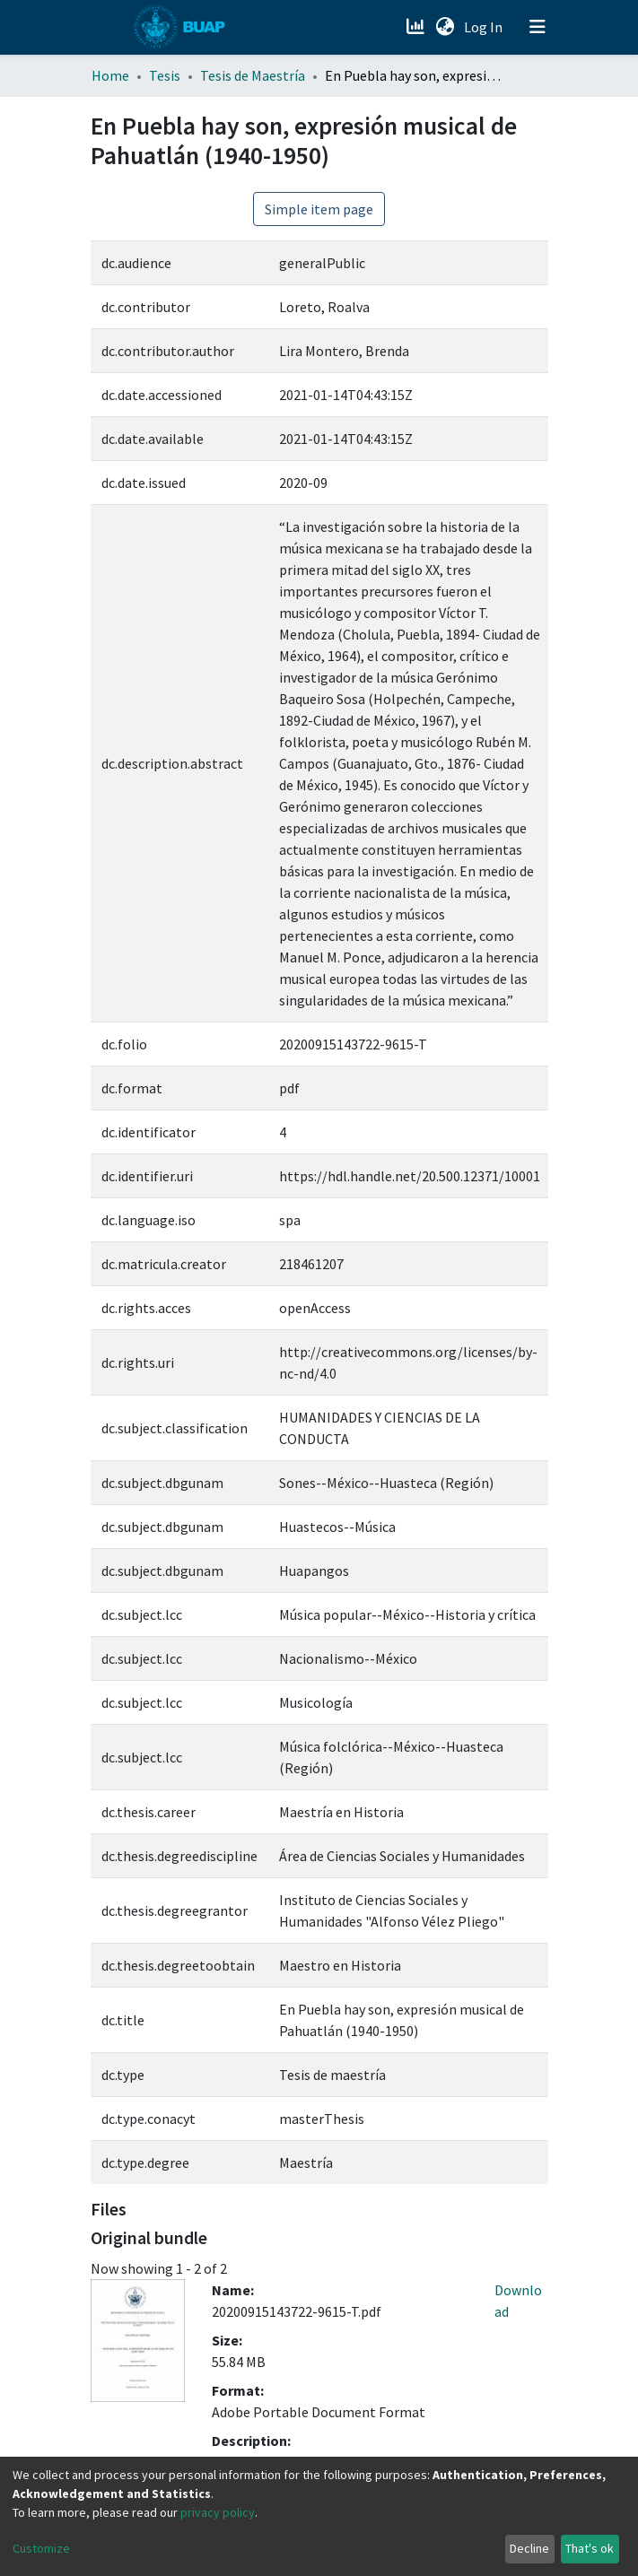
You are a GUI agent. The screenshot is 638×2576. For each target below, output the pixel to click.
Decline (529, 2548)
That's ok (589, 2548)
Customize (41, 2548)
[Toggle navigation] (537, 27)
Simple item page (319, 209)
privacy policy (217, 2512)
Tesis (164, 75)
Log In (485, 27)
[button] (445, 27)
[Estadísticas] (418, 27)
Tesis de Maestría (252, 75)
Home (110, 75)
